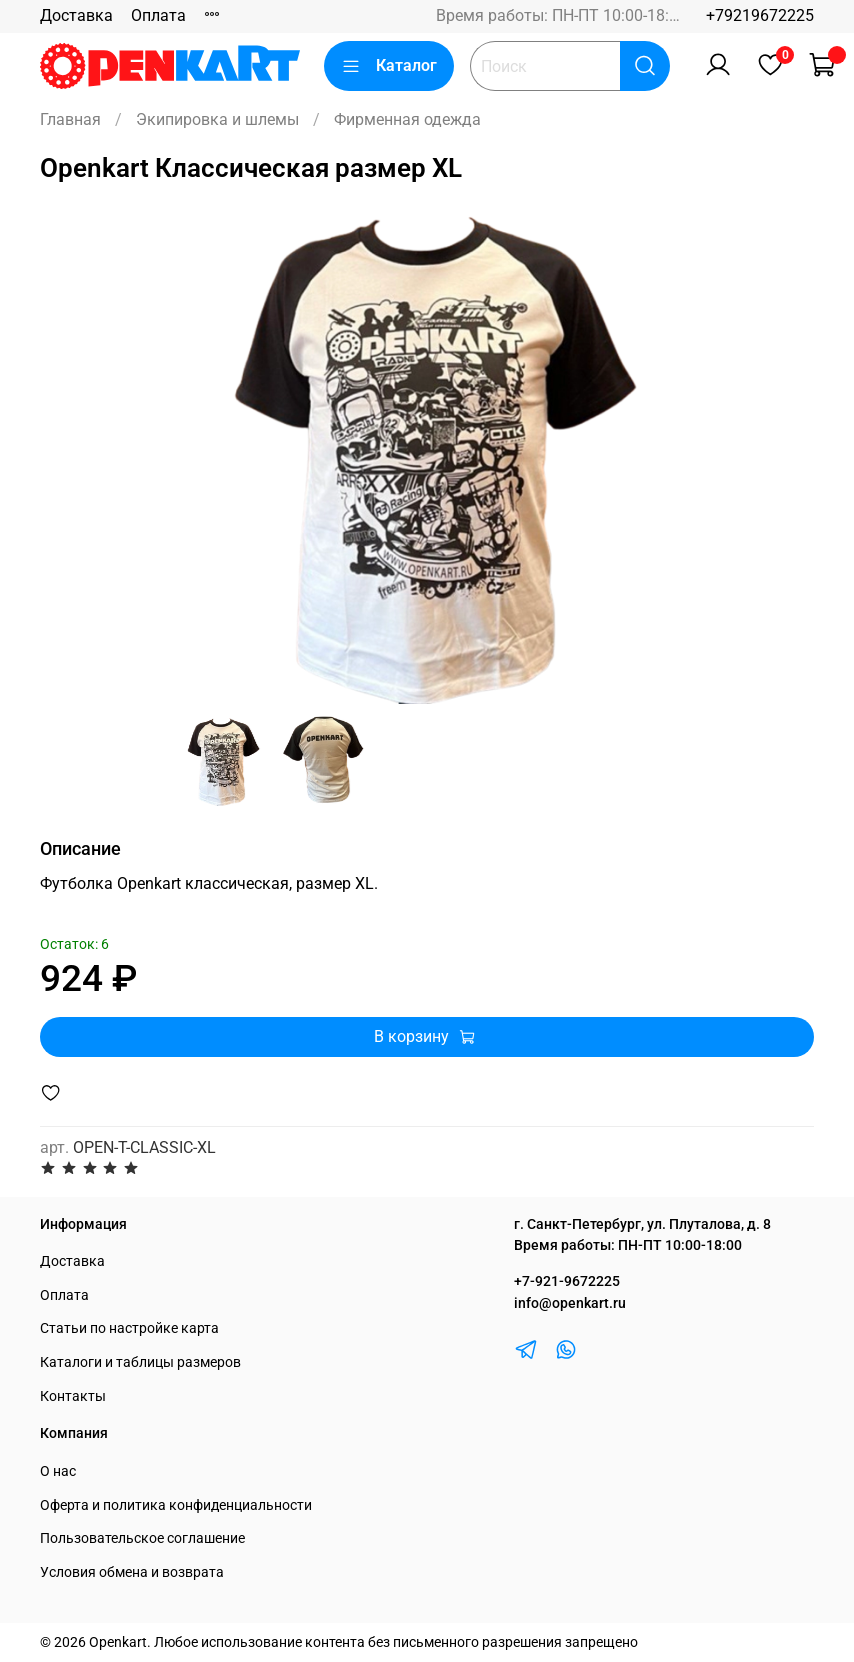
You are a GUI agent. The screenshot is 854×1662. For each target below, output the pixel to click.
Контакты (73, 1396)
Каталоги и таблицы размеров (140, 1362)
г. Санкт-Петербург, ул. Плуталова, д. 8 (642, 1224)
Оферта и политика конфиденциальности (176, 1505)
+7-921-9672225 (567, 1281)
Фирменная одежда (407, 119)
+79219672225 (760, 15)
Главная (70, 119)
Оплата (158, 15)
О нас (58, 1471)
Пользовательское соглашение (142, 1538)
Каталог (389, 66)
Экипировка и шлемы (217, 119)
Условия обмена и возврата (132, 1572)
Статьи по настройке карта (129, 1328)
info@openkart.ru (570, 1303)
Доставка (76, 15)
